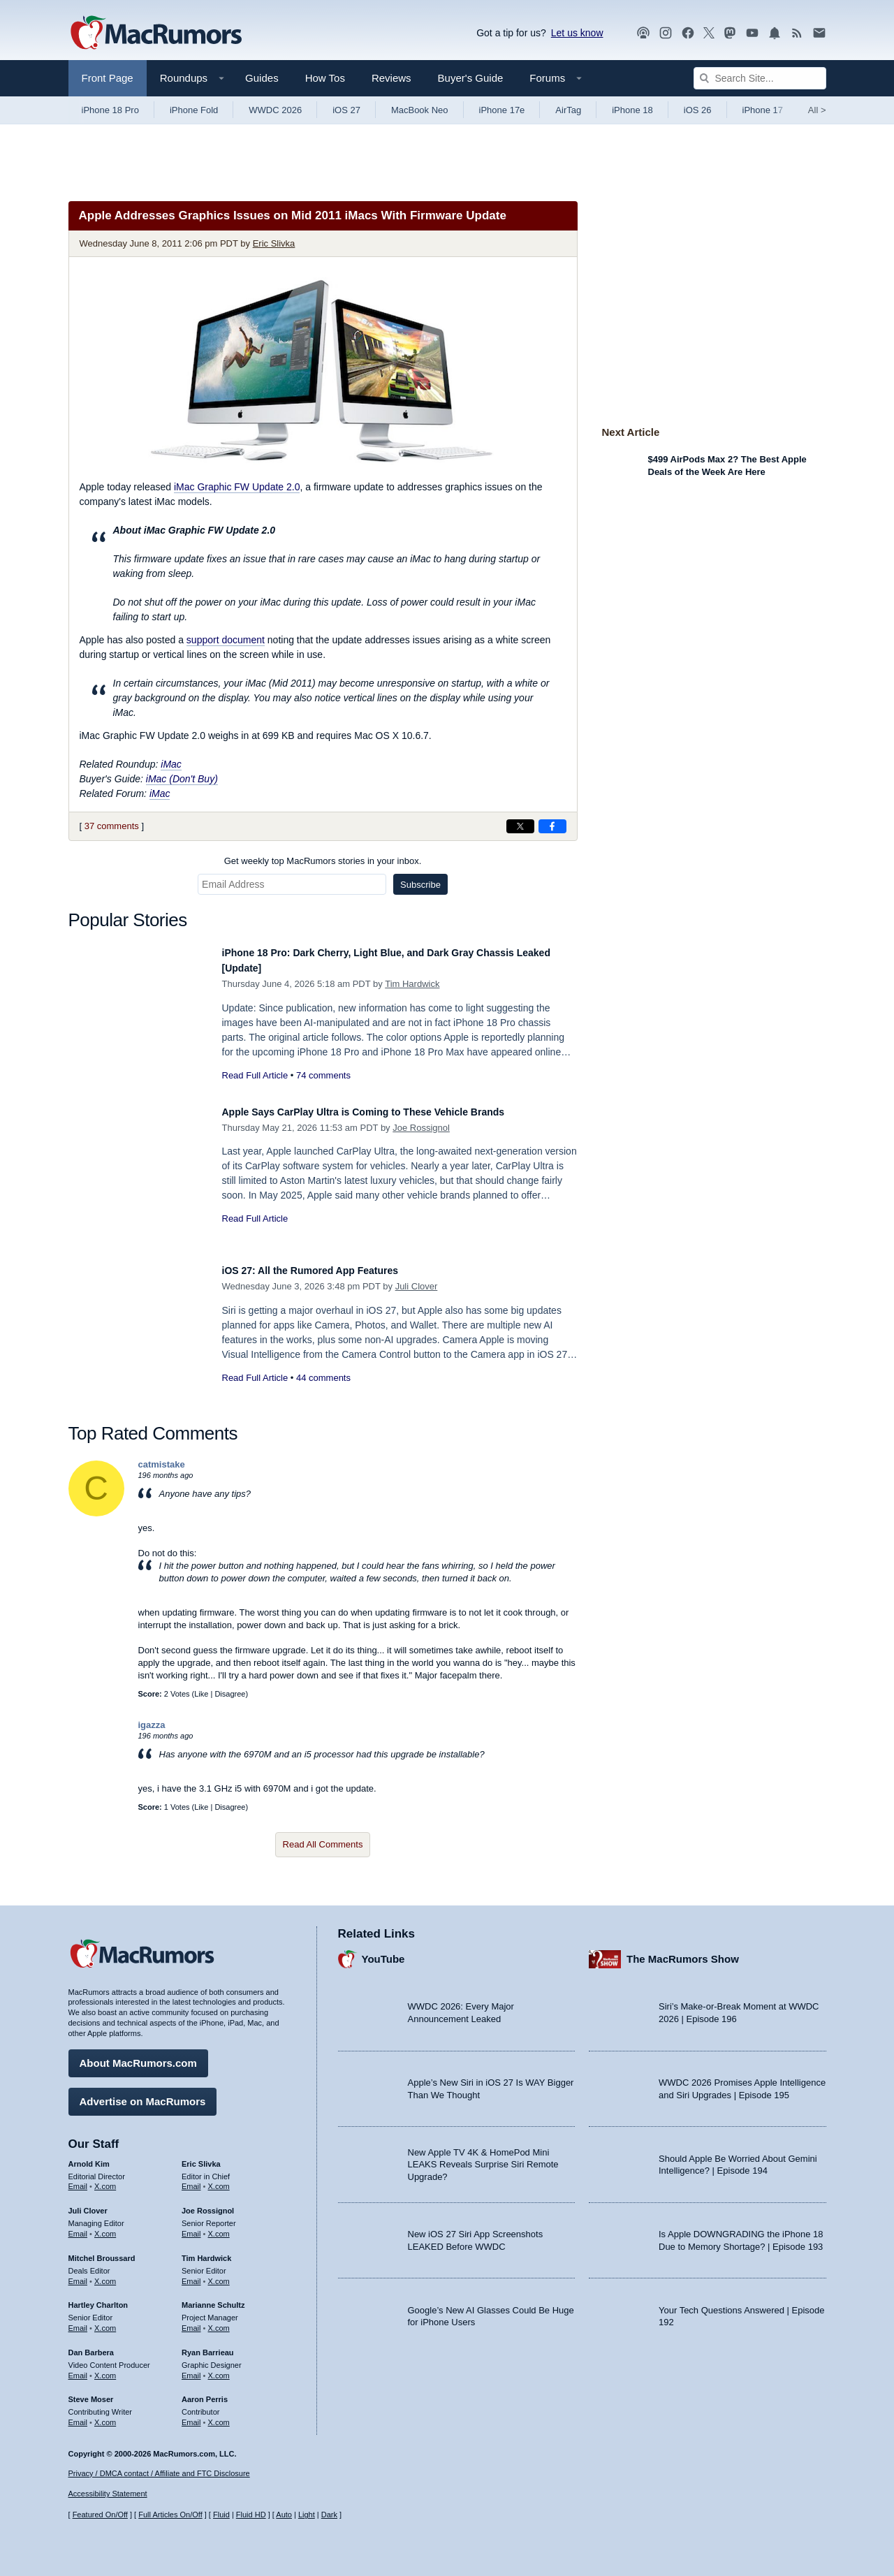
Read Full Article (255, 1075)
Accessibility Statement (107, 2494)
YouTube (383, 1953)
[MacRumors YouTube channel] (752, 33)
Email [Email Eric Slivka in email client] (191, 2180)
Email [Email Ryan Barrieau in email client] (191, 2368)
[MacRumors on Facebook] (688, 33)
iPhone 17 (763, 110)
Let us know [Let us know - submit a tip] (577, 32)
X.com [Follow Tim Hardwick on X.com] (219, 2274)
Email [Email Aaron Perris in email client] (191, 2416)
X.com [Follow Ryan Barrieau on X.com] (219, 2368)
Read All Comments (323, 1844)
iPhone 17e (502, 110)
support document (225, 639)
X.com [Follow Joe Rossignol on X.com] (219, 2227)
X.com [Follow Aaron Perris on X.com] (219, 2416)
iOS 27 (346, 110)
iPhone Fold (194, 110)
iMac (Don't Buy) (182, 778)
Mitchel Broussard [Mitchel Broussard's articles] (101, 2251)
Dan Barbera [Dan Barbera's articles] (91, 2345)
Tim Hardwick (412, 984)
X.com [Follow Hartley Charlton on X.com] (105, 2322)
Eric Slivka (274, 243)
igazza (152, 1725)
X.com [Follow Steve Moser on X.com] (105, 2416)
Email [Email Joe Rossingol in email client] (191, 2227)
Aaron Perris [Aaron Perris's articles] (205, 2393)
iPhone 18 (632, 110)
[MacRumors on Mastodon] (730, 33)
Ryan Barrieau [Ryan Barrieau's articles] (208, 2345)
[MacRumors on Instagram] (666, 33)
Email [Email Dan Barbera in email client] (78, 2368)
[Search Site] (760, 78)
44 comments (323, 1378)
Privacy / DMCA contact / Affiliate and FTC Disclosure (159, 2473)
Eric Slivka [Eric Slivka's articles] (201, 2157)
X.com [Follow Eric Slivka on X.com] (219, 2180)
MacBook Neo (419, 110)
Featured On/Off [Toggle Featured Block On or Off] (100, 2515)
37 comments (112, 826)
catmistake (161, 1464)
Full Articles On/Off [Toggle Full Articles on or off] (170, 2515)
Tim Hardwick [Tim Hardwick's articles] (206, 2251)
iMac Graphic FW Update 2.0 (237, 486)
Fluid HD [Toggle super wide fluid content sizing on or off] (251, 2515)
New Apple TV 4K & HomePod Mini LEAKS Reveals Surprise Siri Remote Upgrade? (483, 2157)
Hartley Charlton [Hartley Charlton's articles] (98, 2299)
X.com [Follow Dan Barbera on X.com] (105, 2368)
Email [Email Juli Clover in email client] (78, 2227)
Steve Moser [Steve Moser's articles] (91, 2393)
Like (201, 1694)
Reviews (391, 78)
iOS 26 (698, 110)
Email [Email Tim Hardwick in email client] (191, 2274)
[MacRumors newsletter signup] (819, 33)
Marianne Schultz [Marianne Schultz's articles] (213, 2299)
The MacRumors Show (682, 1953)
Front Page (107, 78)
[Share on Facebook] (552, 826)
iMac (171, 764)
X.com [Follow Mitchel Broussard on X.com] (105, 2274)
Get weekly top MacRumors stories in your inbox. (323, 861)
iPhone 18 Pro (110, 110)
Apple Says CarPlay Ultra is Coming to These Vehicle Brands (393, 1111)
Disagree (229, 1694)
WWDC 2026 (275, 110)
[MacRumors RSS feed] (797, 33)
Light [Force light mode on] (306, 2515)
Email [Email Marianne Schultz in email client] (191, 2322)
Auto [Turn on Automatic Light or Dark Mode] (284, 2515)
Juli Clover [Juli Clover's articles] (88, 2204)
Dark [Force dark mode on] (329, 2515)
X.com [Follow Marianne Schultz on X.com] (219, 2322)
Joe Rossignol (421, 1127)
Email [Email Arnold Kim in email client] (78, 2180)
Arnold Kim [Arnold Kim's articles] (89, 2157)
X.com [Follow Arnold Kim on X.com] (105, 2180)
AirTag (568, 110)
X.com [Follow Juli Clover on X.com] (105, 2227)
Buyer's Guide (471, 78)
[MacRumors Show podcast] (643, 33)
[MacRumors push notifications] (775, 33)
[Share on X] (520, 826)
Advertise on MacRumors (143, 2094)
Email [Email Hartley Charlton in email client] (78, 2322)
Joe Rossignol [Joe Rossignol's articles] (208, 2204)
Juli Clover (416, 1286)
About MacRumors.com (138, 2056)
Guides (262, 78)
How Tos (325, 78)
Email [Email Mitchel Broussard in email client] (78, 2274)
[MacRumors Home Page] (155, 33)
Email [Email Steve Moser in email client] (78, 2416)
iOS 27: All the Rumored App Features (329, 1270)
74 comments (323, 1075)
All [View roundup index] (817, 110)
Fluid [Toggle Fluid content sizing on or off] (221, 2515)
